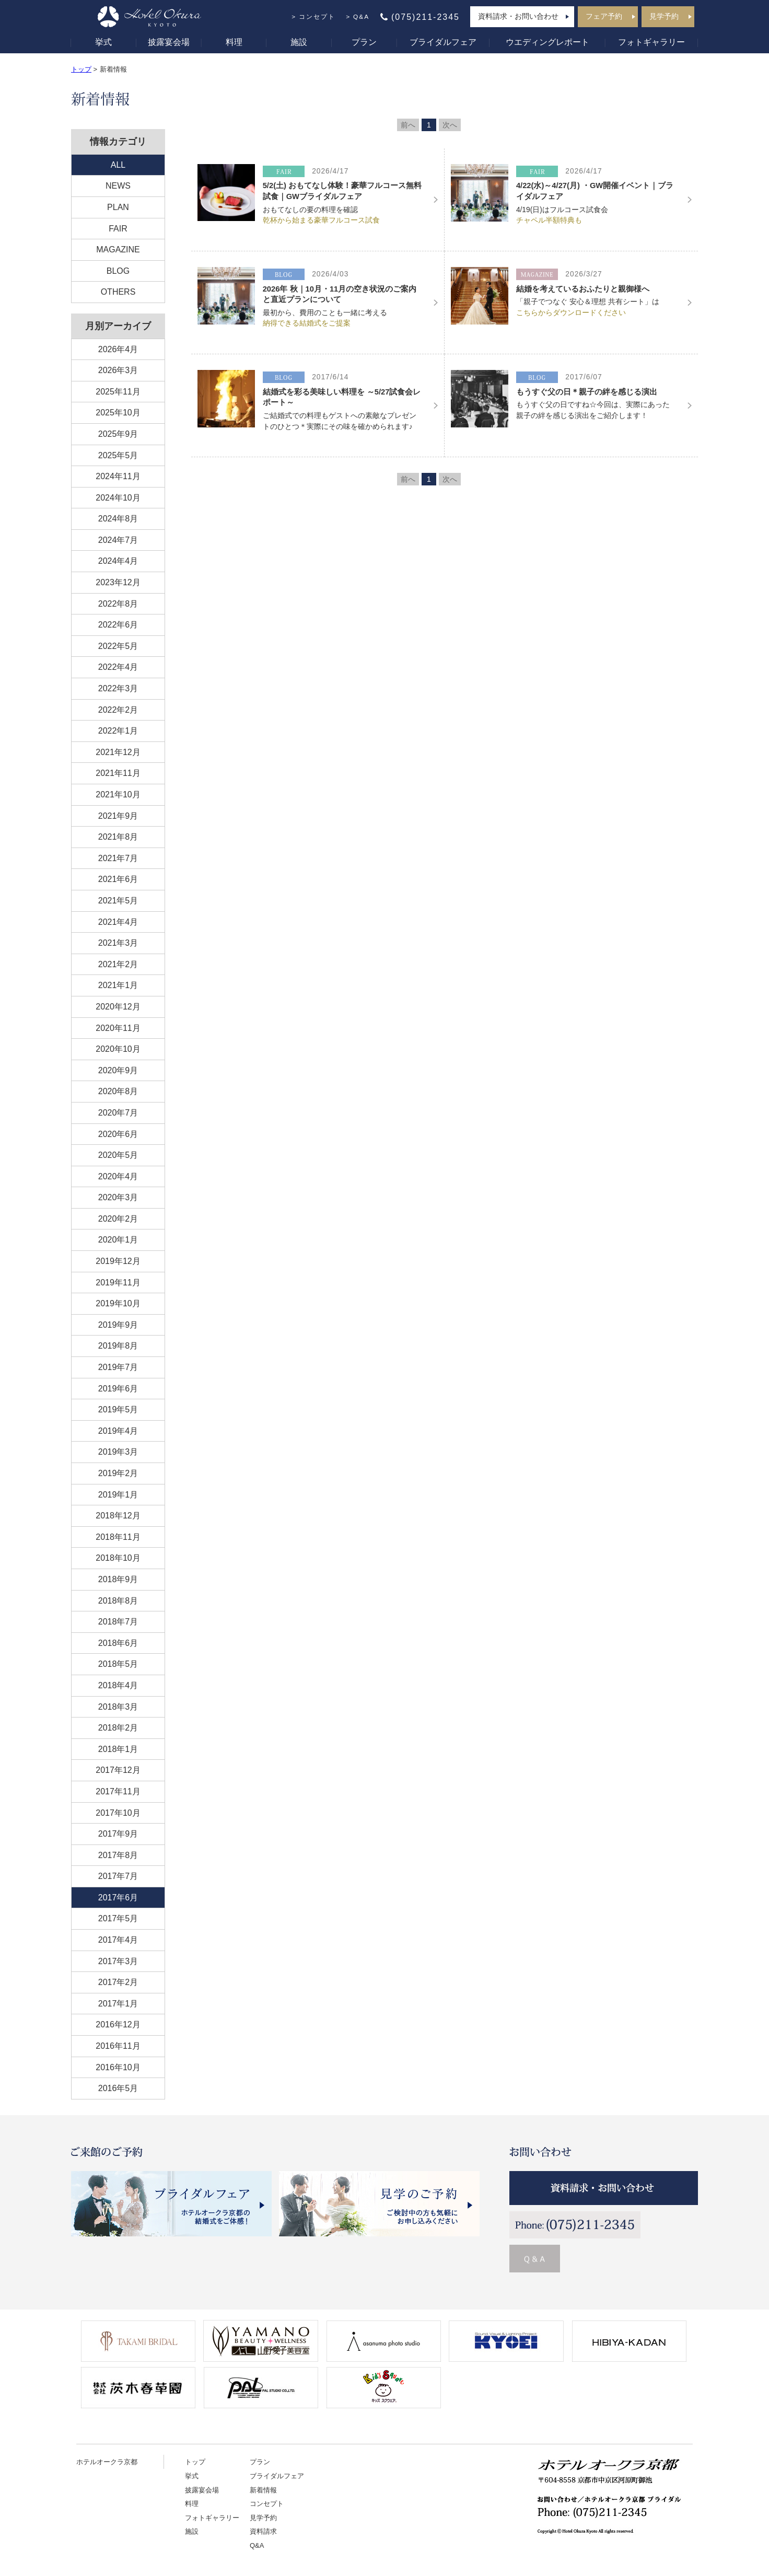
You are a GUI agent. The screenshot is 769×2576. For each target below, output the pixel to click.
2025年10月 (118, 412)
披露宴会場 (169, 42)
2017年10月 (118, 1812)
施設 (298, 42)
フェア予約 (604, 16)
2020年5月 (118, 1155)
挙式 (103, 42)
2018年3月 (118, 1706)
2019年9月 (118, 1324)
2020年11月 (118, 1028)
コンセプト (317, 16)
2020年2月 (118, 1218)
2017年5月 (118, 1918)
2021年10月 (118, 794)
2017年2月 (118, 1982)
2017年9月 (118, 1833)
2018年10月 (118, 1557)
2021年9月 (118, 815)
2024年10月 (118, 497)
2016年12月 (118, 2024)
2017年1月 (118, 2003)
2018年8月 (118, 1600)
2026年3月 (118, 370)
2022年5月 (118, 646)
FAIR (118, 228)
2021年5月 (118, 900)
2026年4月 (118, 349)
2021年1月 (118, 985)
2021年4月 (118, 922)
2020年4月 (118, 1176)
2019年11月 (118, 1282)
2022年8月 (118, 603)
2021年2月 (118, 964)
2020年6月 (118, 1134)
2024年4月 (118, 560)
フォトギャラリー (651, 42)
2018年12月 (118, 1515)
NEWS (118, 185)
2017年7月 (118, 1876)
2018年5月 (118, 1664)
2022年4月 (118, 667)
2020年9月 (118, 1070)
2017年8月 (118, 1855)
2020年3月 (118, 1197)
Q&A (361, 16)
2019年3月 (118, 1451)
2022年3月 (118, 688)
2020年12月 (118, 1006)
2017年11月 (118, 1791)
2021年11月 (118, 773)
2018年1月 (118, 1749)
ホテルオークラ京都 (106, 2462)
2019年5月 (118, 1409)
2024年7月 (118, 540)
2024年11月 (118, 476)
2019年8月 (118, 1345)
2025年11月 (118, 391)
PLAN (118, 207)
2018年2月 (118, 1727)
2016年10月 (118, 2067)
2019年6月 (118, 1388)
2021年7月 (118, 858)
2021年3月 (118, 942)
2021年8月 (118, 836)
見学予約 (664, 16)
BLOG (118, 270)
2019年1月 (118, 1494)
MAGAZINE (118, 249)
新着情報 (263, 2490)
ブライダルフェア (443, 42)
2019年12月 (118, 1261)
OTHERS (118, 291)
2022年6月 (118, 624)
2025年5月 (118, 455)
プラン (364, 42)
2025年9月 (118, 434)
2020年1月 (118, 1239)
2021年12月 (118, 752)
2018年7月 (118, 1621)
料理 (234, 42)
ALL (118, 164)
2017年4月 (118, 1939)
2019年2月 (118, 1473)
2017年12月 (118, 1770)
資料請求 (263, 2531)
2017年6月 (118, 1897)
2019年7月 (118, 1367)
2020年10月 (118, 1049)
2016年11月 (118, 2045)
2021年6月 (118, 879)
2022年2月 (118, 709)
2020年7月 (118, 1112)
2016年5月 (118, 2088)
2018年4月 (118, 1685)
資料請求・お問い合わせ (518, 16)
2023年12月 (118, 582)
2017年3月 (118, 1961)
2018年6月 (118, 1643)
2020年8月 (118, 1091)
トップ (81, 69)
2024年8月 (118, 518)
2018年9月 (118, 1579)
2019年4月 (118, 1430)
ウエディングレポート (547, 42)
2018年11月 (118, 1537)
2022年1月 (118, 730)
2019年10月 (118, 1303)
